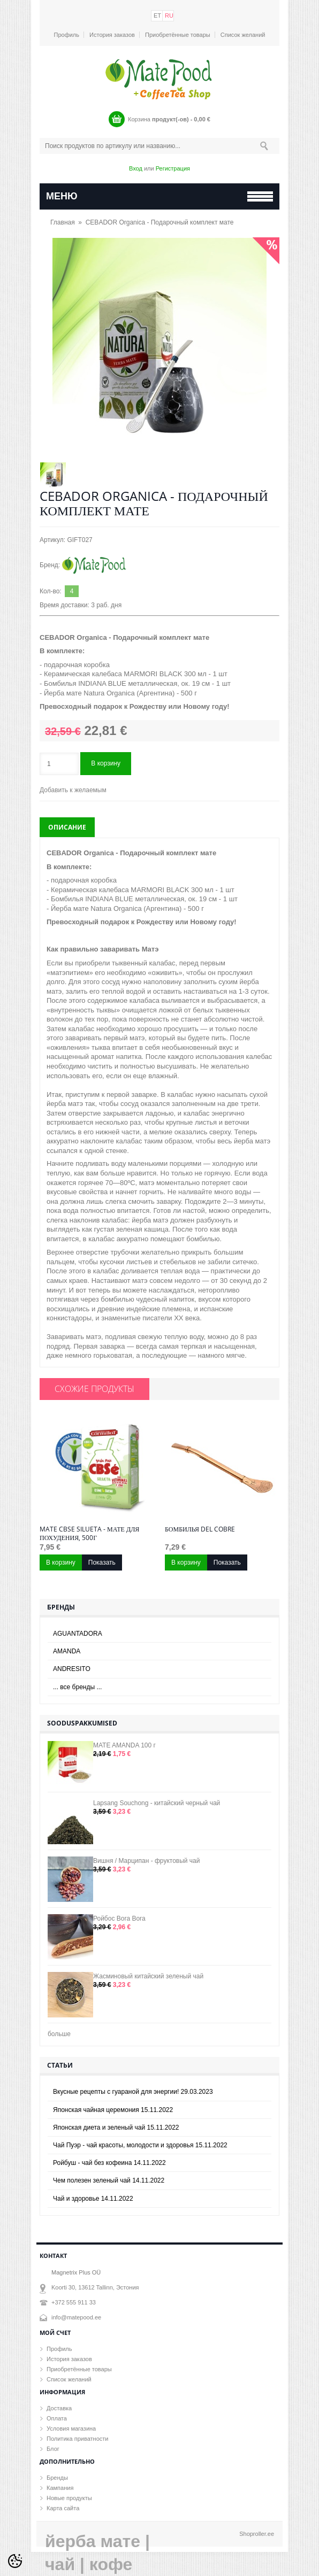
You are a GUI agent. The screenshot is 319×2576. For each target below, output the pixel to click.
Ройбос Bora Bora (119, 1918)
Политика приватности (77, 2438)
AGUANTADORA (77, 1633)
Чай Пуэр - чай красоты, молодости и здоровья (140, 2145)
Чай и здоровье (93, 2198)
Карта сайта (63, 2508)
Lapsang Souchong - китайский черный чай (156, 1803)
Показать (102, 1562)
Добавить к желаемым (73, 790)
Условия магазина (71, 2428)
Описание (67, 827)
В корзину (105, 763)
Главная (62, 222)
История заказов (112, 35)
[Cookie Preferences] (15, 2561)
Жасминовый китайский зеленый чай (148, 1976)
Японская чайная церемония (113, 2110)
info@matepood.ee (76, 2317)
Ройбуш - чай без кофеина (109, 2163)
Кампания (60, 2488)
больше (59, 2034)
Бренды (57, 2477)
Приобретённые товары (177, 35)
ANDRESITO (71, 1669)
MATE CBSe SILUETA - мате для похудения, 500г (89, 1533)
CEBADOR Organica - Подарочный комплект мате (160, 222)
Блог (53, 2449)
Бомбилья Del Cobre (200, 1529)
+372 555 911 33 (73, 2302)
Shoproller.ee (256, 2534)
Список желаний (243, 35)
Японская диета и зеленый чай (116, 2127)
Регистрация (173, 168)
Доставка (59, 2408)
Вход (135, 168)
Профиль (67, 35)
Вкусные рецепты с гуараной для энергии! (133, 2091)
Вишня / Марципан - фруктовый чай (146, 1861)
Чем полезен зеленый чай (108, 2180)
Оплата (57, 2418)
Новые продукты (69, 2498)
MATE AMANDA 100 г (124, 1745)
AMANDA (66, 1651)
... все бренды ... (77, 1687)
